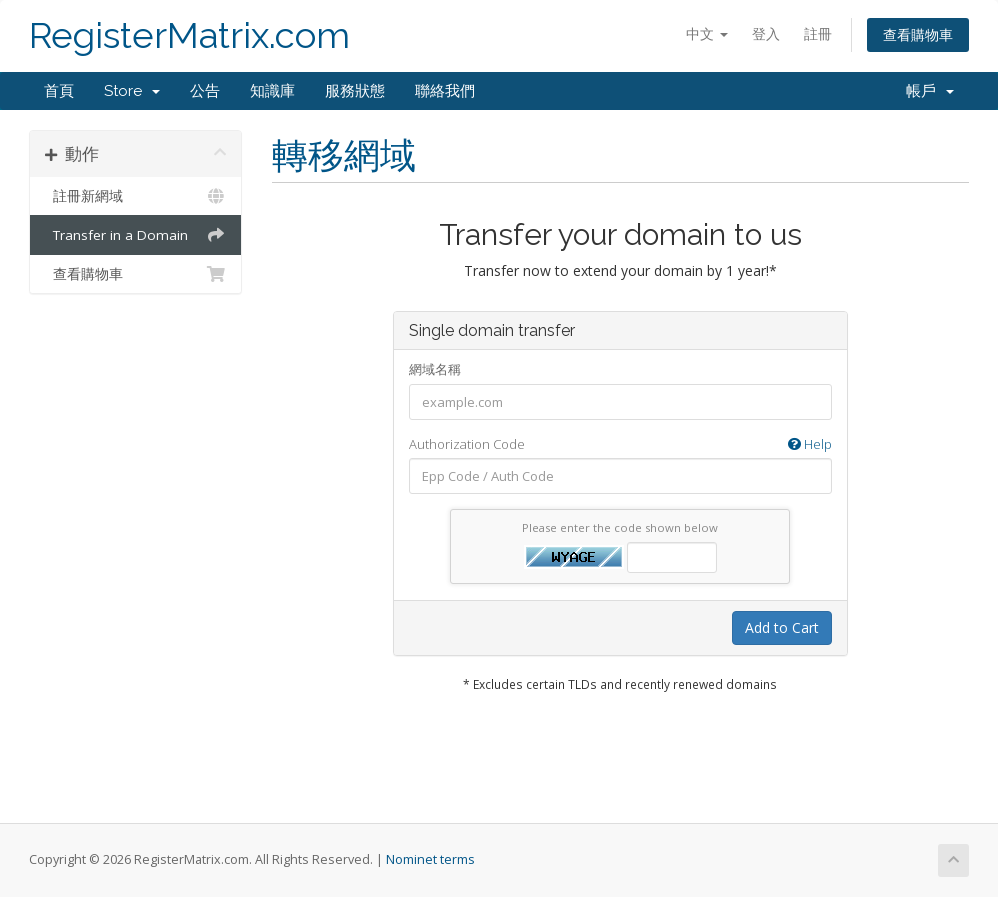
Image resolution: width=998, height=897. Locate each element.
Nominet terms (430, 859)
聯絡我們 (445, 91)
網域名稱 (435, 369)
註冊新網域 (135, 196)
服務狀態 (355, 91)
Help (810, 444)
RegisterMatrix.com (189, 35)
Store (132, 91)
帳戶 (930, 91)
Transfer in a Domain (135, 235)
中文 (707, 33)
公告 (205, 91)
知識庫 (272, 91)
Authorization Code (620, 444)
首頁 (59, 91)
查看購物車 (918, 34)
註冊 (818, 33)
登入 (766, 33)
